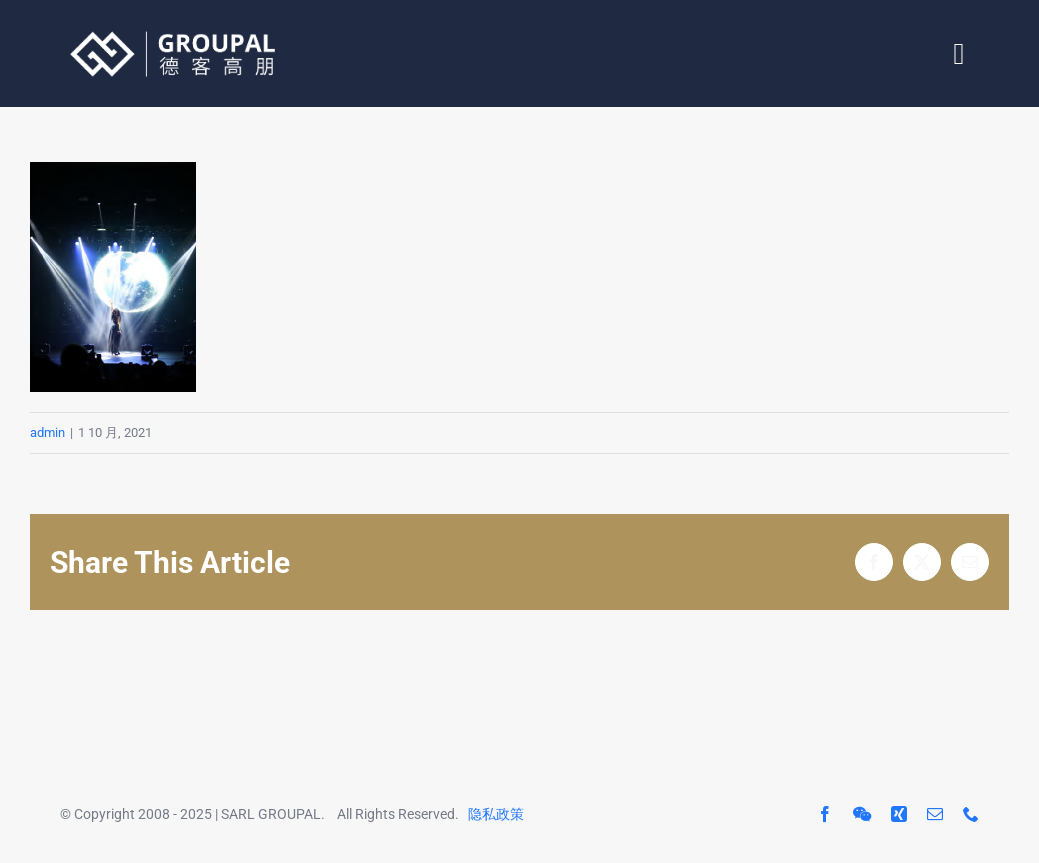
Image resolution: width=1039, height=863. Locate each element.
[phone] (971, 814)
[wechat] (862, 814)
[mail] (935, 814)
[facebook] (825, 814)
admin (47, 432)
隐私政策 (496, 814)
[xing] (899, 814)
